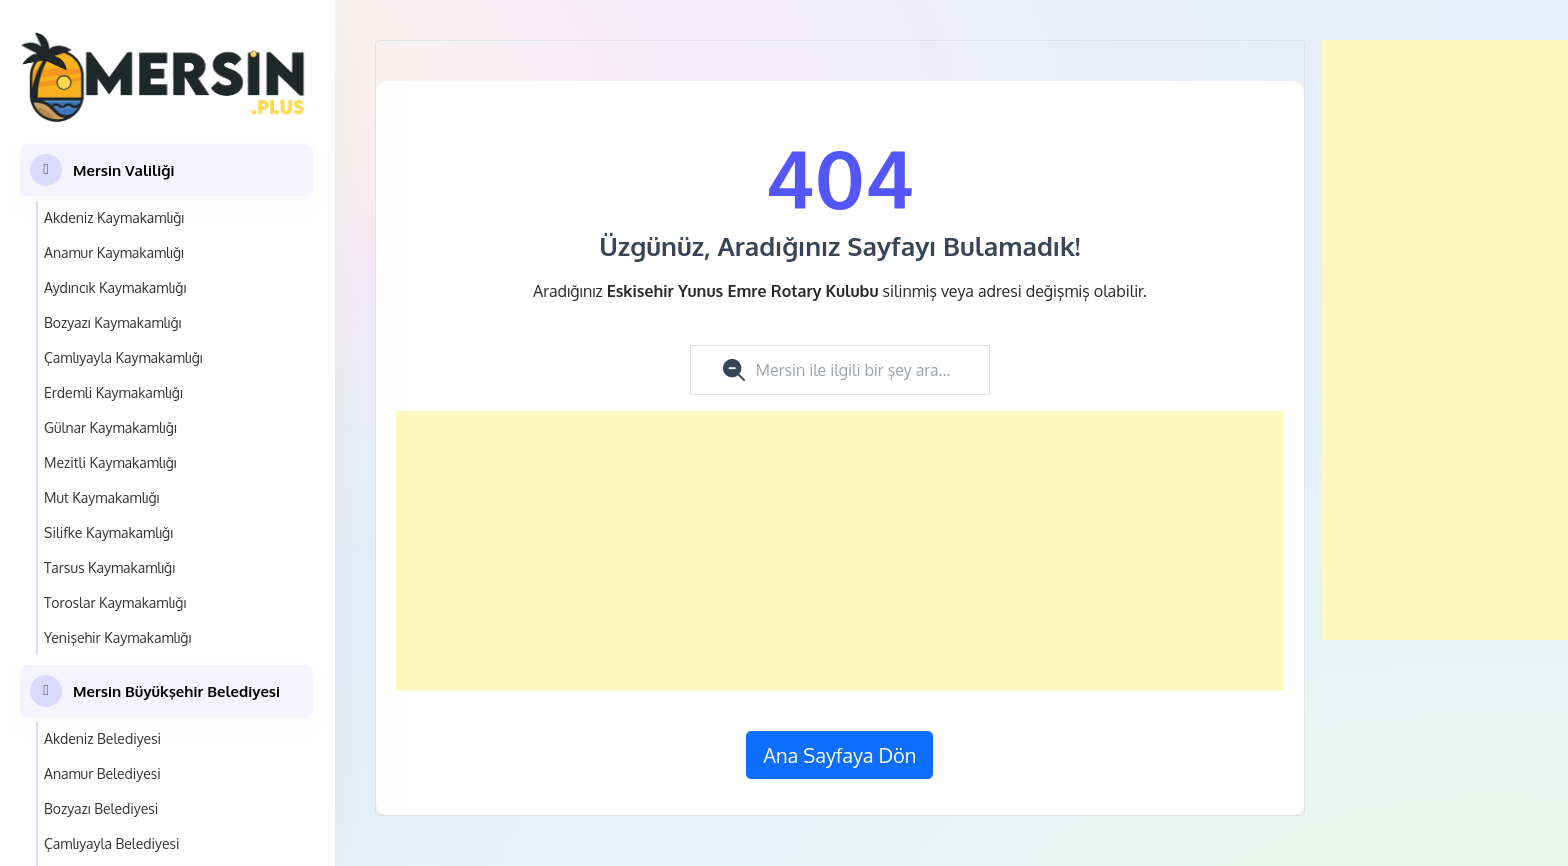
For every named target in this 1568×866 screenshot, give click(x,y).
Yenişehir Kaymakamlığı (117, 637)
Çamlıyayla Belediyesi (112, 843)
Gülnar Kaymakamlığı (110, 427)
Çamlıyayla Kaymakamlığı (123, 357)
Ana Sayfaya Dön (839, 755)
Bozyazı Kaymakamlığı (112, 322)
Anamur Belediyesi (102, 773)
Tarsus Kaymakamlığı (109, 567)
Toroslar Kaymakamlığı (115, 602)
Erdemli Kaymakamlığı (113, 392)
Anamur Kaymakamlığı (114, 252)
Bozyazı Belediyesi (101, 808)
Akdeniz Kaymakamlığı (114, 217)
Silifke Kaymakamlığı (108, 532)
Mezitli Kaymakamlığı (110, 462)
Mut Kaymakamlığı (102, 497)
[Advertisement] (840, 551)
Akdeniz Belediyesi (102, 738)
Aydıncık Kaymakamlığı (115, 287)
